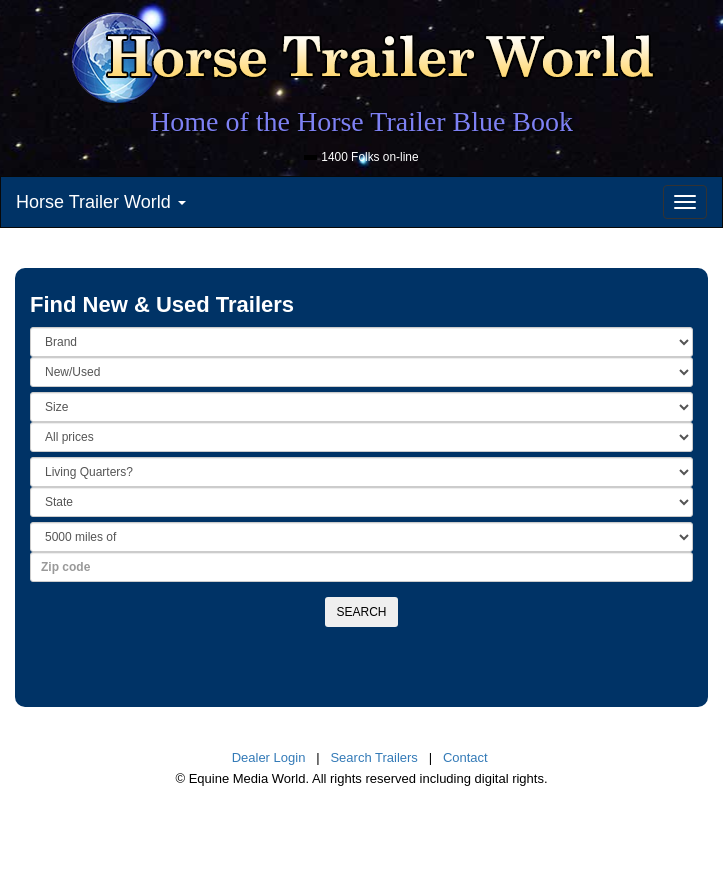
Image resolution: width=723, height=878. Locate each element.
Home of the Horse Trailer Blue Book (361, 121)
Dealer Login (269, 757)
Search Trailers (373, 757)
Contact (465, 757)
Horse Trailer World (101, 202)
